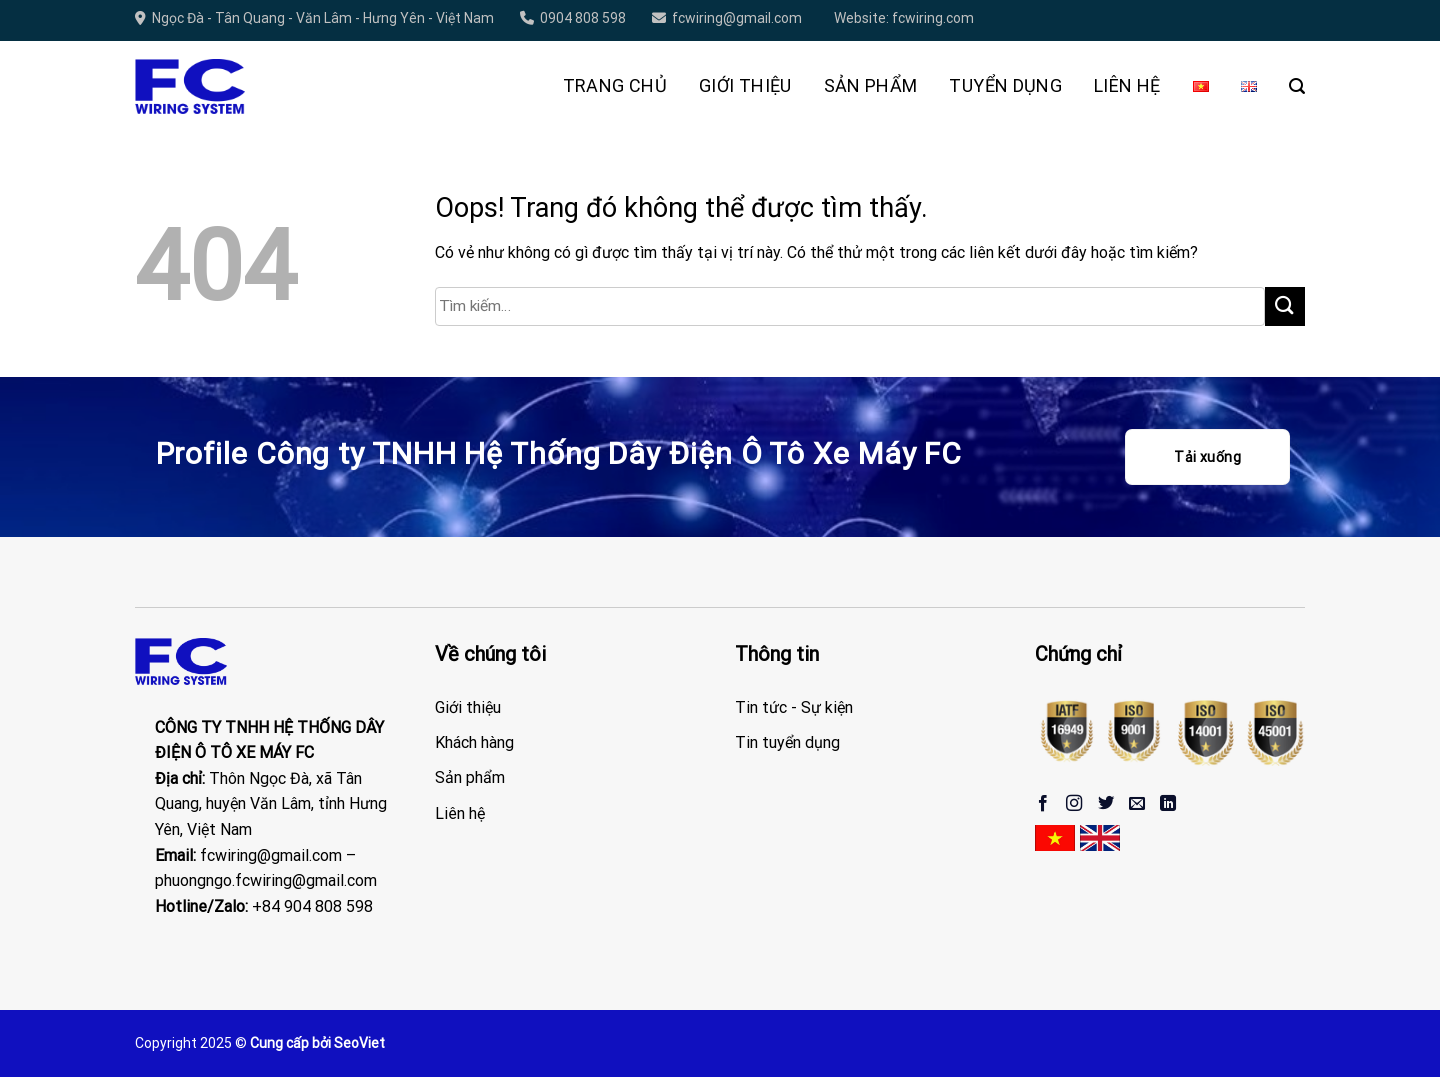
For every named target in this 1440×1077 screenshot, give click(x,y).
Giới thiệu (745, 85)
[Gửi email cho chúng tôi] (1137, 804)
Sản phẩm (871, 85)
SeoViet (359, 1043)
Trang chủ (615, 85)
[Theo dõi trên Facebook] (1043, 804)
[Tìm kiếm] (1297, 86)
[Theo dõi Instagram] (1074, 804)
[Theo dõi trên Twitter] (1106, 804)
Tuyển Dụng (1005, 85)
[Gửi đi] (1285, 306)
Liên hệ (1127, 85)
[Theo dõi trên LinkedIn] (1168, 804)
